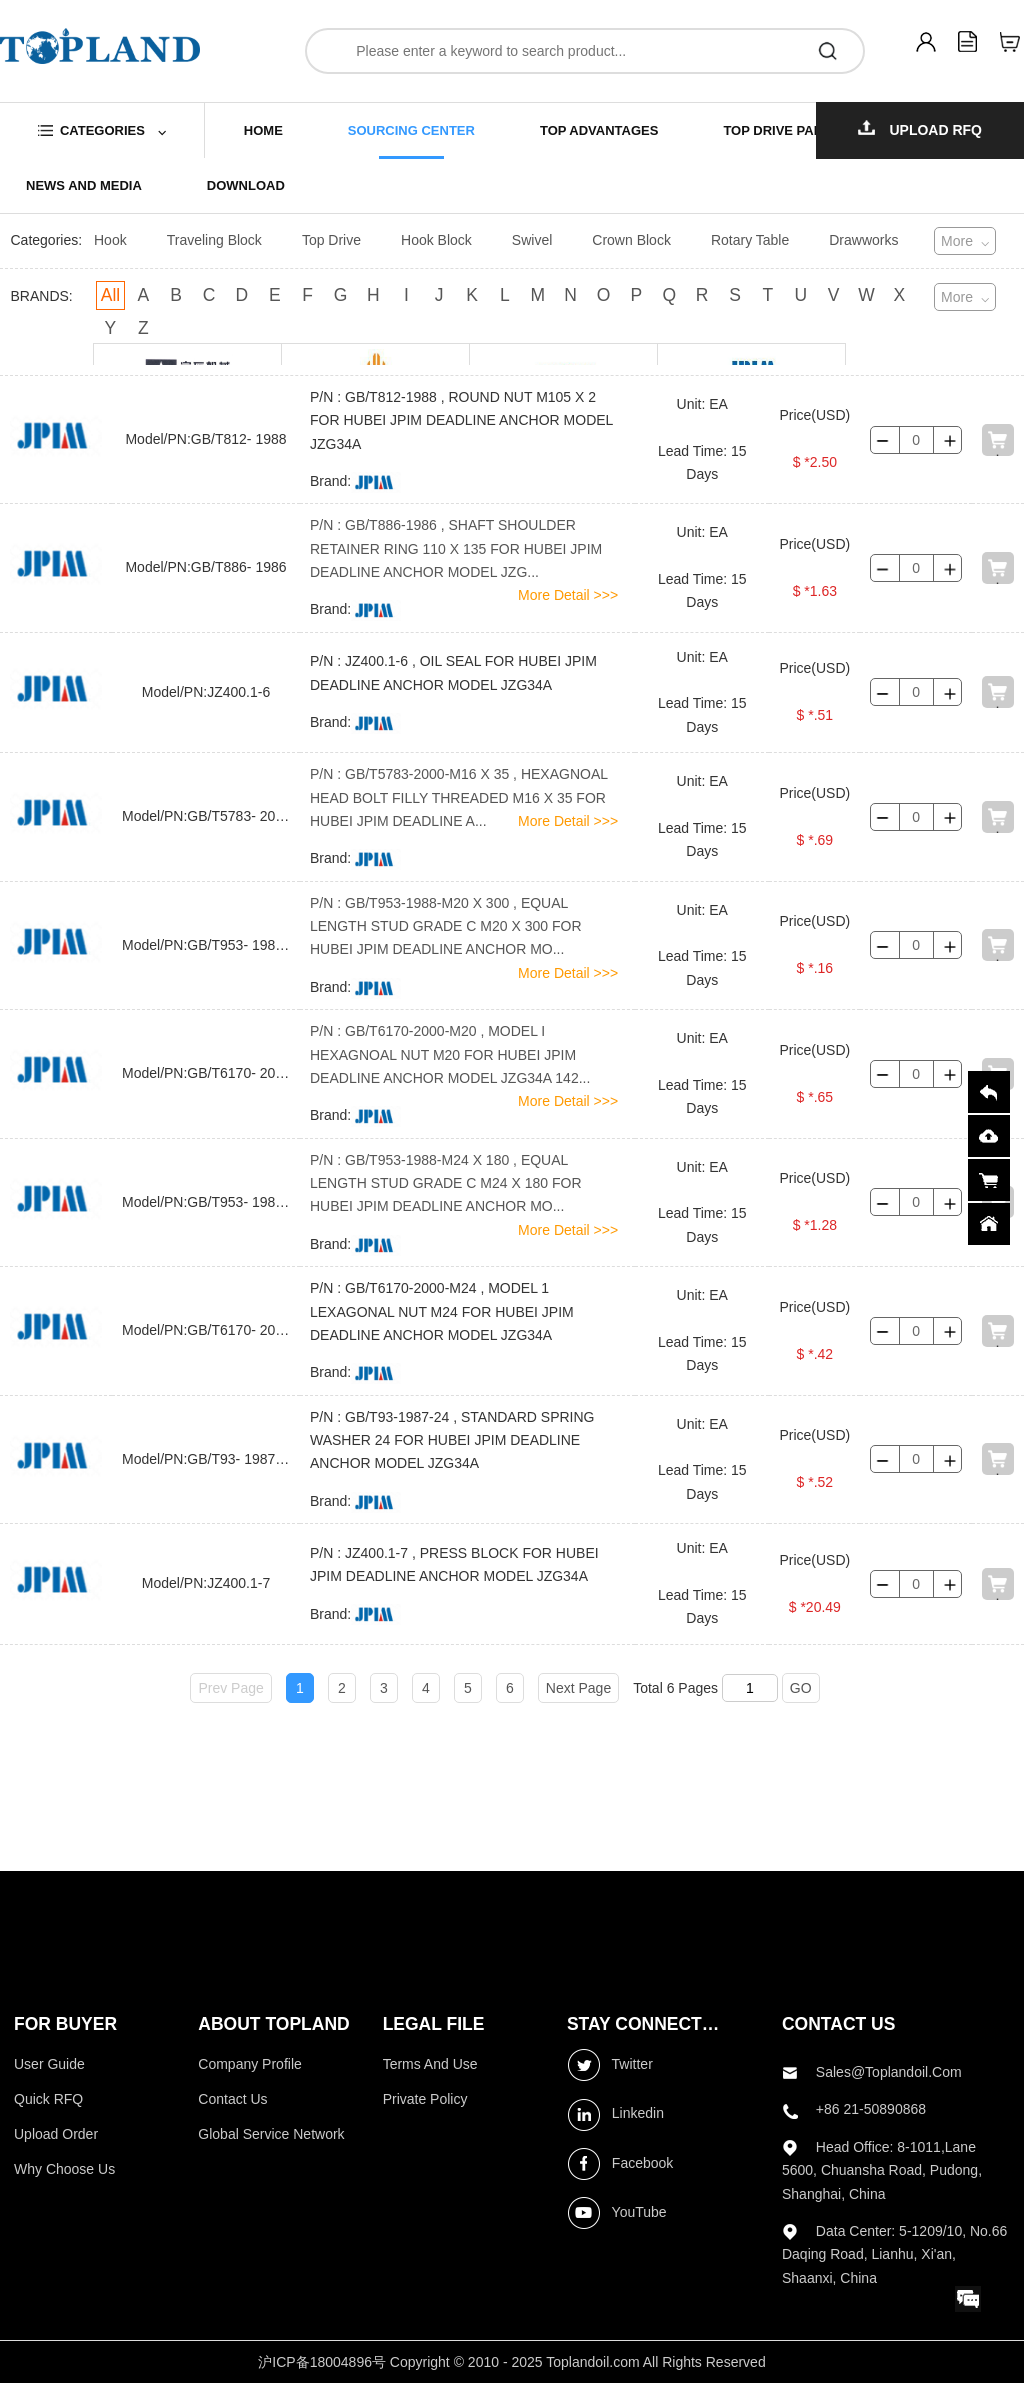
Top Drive (331, 240)
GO (801, 1688)
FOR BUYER (65, 2024)
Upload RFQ (920, 129)
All (110, 295)
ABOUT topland (273, 2024)
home (263, 130)
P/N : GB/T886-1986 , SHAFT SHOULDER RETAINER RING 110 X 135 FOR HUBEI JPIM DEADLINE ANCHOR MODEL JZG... (456, 548)
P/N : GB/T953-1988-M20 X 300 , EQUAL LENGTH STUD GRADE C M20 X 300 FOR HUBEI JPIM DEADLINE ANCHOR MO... (446, 926)
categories (102, 130)
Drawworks (863, 240)
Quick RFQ (48, 2099)
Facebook (620, 2164)
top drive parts (781, 130)
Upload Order (56, 2134)
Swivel (532, 240)
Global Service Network (271, 2134)
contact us (838, 2024)
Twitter (610, 2065)
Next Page (578, 1688)
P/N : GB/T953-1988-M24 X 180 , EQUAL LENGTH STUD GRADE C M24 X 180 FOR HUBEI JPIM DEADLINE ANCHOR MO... (446, 1183)
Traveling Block (214, 240)
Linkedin (615, 2115)
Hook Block (436, 240)
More (957, 241)
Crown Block (631, 240)
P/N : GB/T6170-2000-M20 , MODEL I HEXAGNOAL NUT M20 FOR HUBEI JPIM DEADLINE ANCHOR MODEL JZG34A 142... (450, 1054)
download (246, 185)
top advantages (599, 130)
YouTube (617, 2213)
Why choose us (64, 2169)
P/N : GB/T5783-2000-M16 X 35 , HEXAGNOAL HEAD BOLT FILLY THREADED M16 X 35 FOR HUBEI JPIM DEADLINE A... (459, 797)
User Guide (49, 2064)
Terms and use (430, 2064)
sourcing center (411, 130)
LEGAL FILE (434, 2024)
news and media (84, 185)
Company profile (250, 2064)
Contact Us (232, 2099)
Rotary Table (750, 240)
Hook (110, 240)
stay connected (645, 2024)
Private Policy (425, 2099)
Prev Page (230, 1688)
